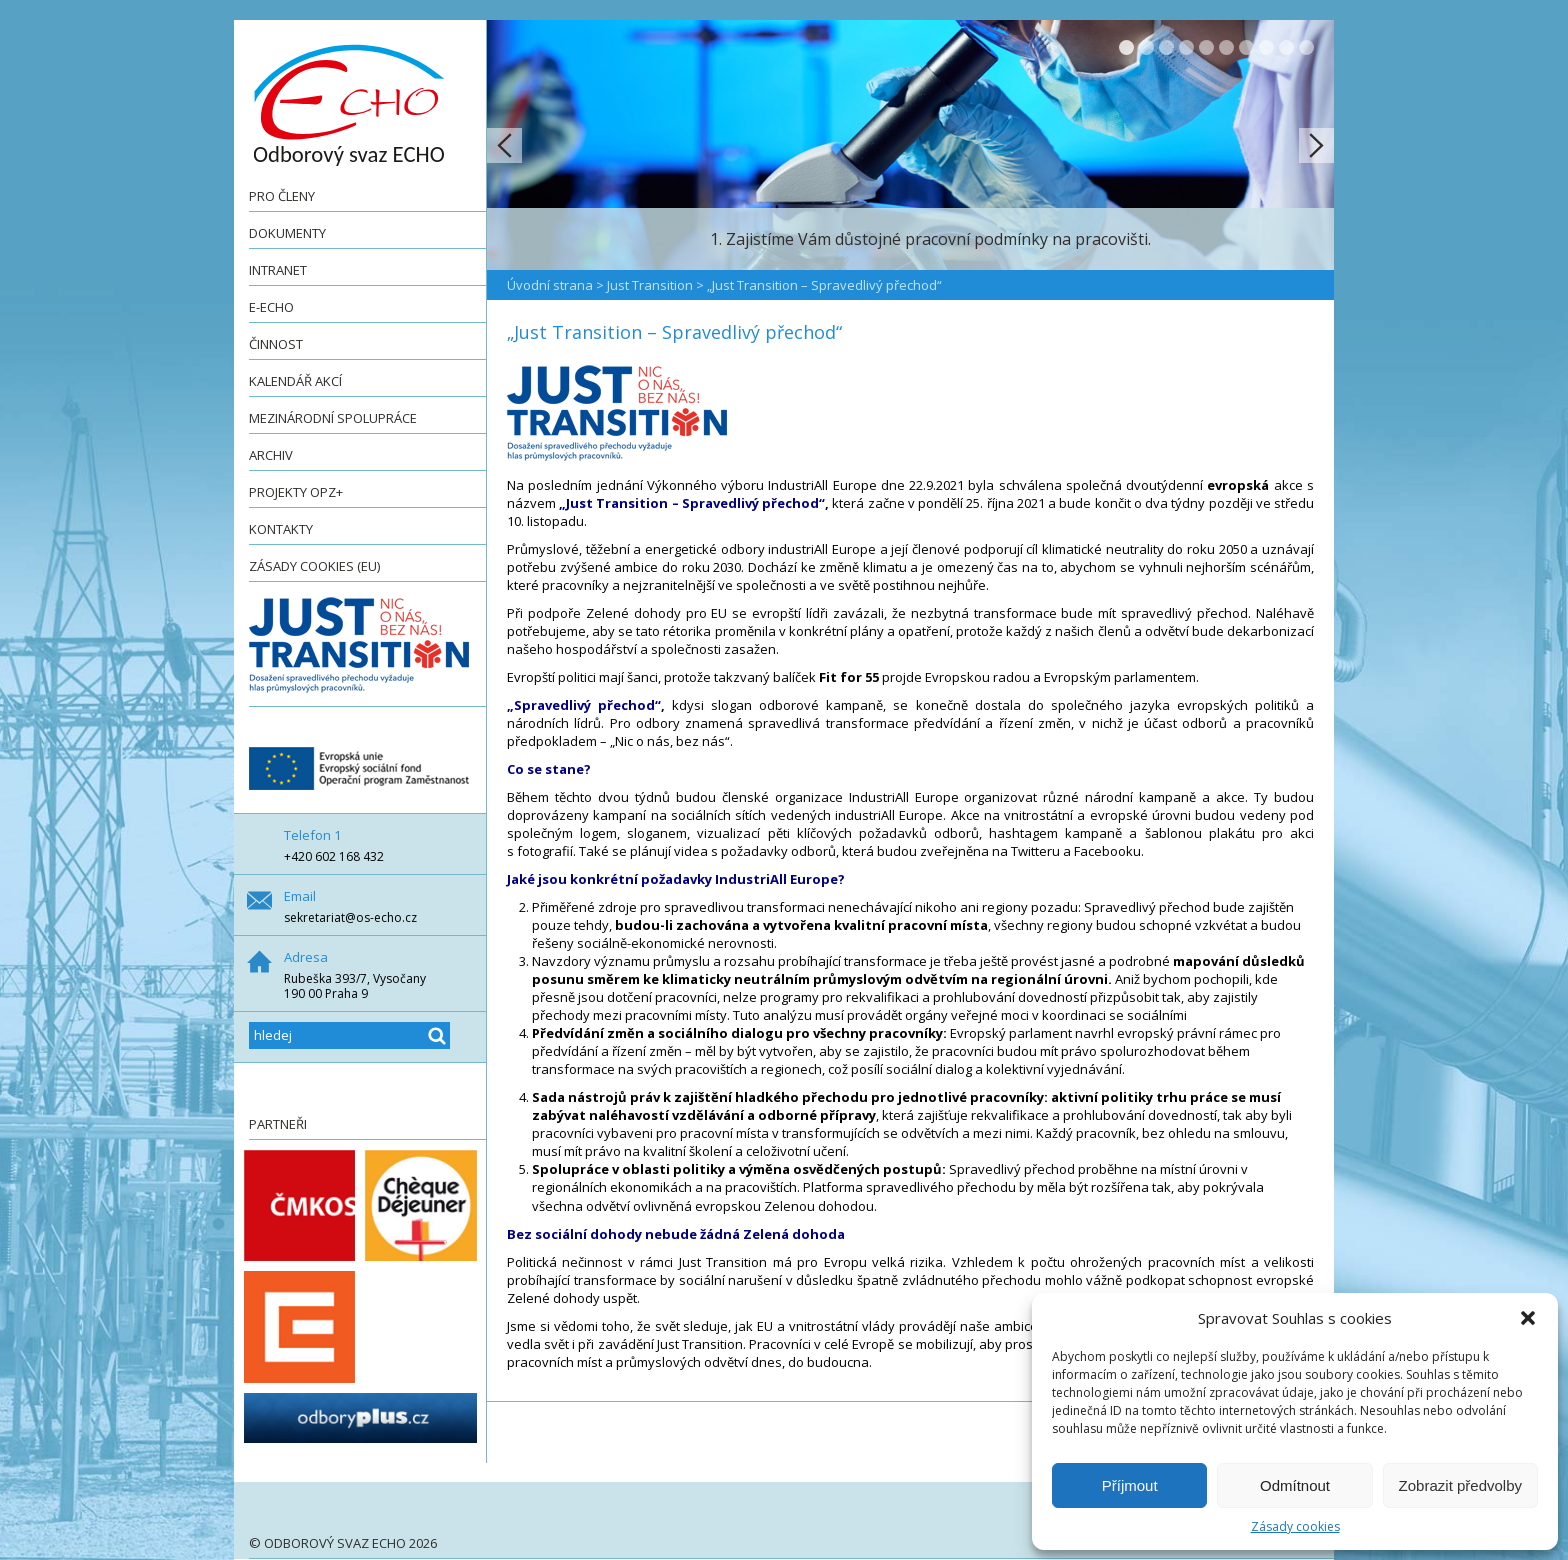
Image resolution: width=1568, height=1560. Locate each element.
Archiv (271, 455)
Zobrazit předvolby (1460, 1485)
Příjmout (1130, 1485)
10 (1306, 47)
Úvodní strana (550, 285)
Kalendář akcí (295, 381)
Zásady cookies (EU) (314, 566)
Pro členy (282, 196)
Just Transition (650, 285)
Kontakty (281, 529)
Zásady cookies (1295, 1526)
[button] (1528, 1318)
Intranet (278, 270)
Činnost (276, 344)
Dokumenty (287, 233)
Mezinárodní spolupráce (333, 418)
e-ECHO (271, 307)
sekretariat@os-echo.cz (350, 917)
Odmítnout (1295, 1485)
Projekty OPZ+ (296, 492)
